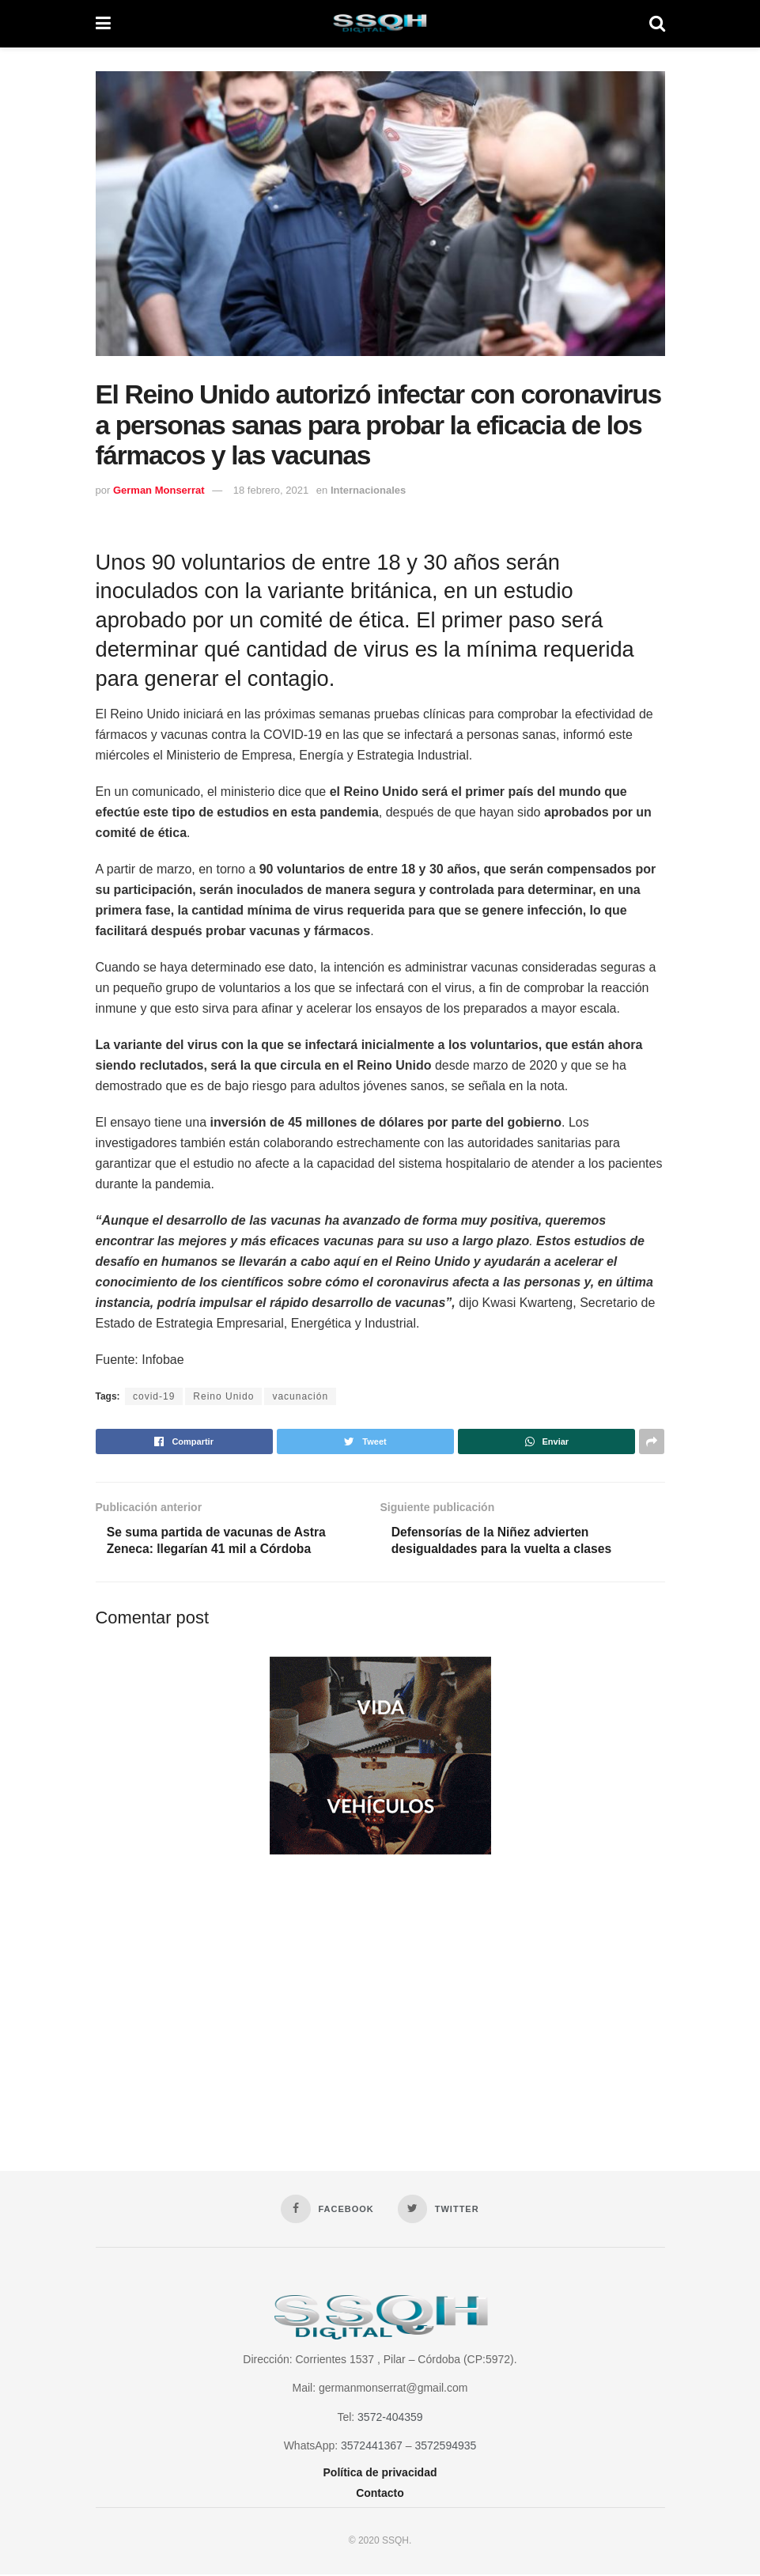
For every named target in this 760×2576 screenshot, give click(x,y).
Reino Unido (223, 1396)
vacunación (300, 1396)
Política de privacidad (380, 2473)
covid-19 (154, 1396)
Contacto (380, 2493)
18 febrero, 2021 (270, 490)
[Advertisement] (380, 1998)
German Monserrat (159, 490)
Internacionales (368, 490)
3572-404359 (390, 2418)
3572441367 (372, 2447)
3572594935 (445, 2447)
